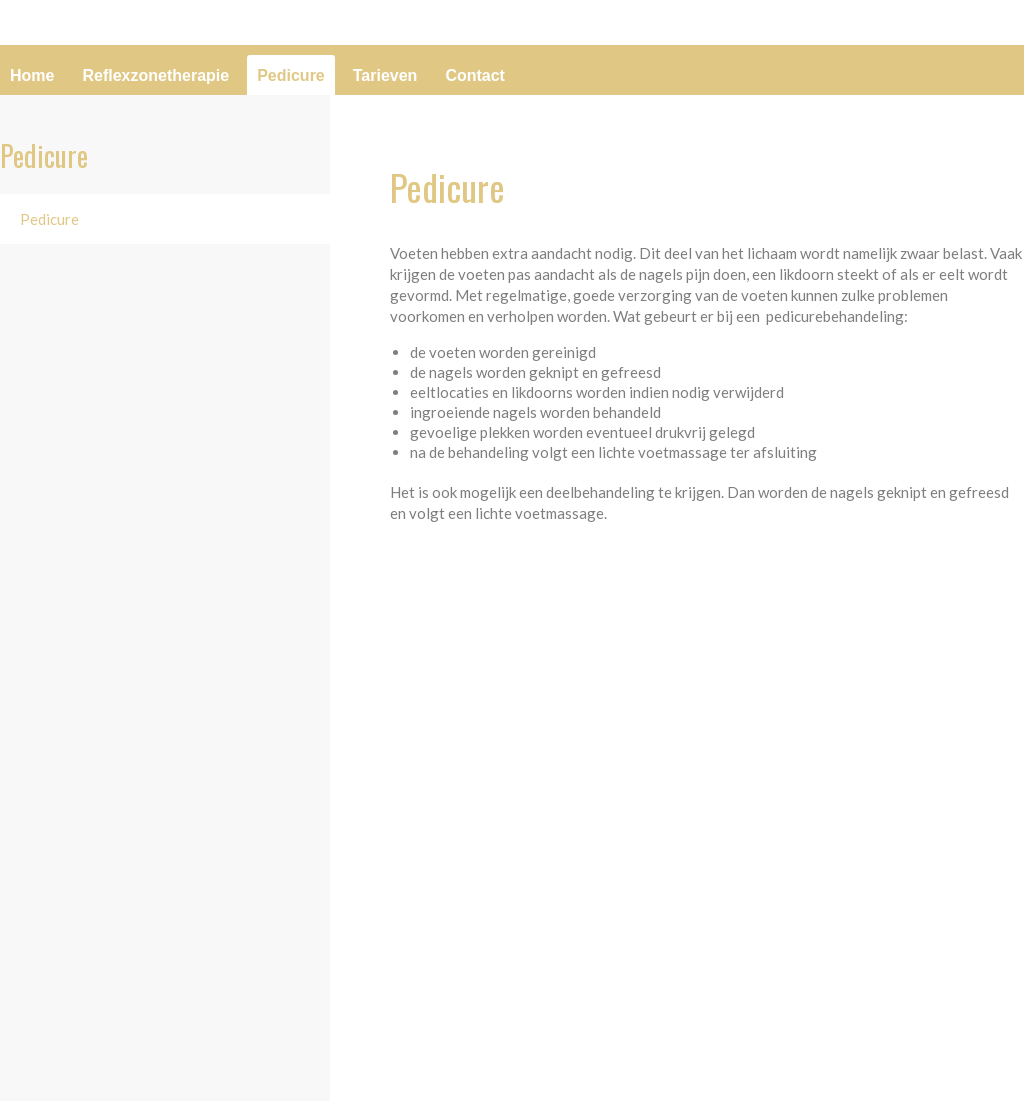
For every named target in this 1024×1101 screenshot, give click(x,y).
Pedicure (291, 75)
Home (32, 75)
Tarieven (385, 75)
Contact (475, 75)
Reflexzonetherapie (155, 75)
